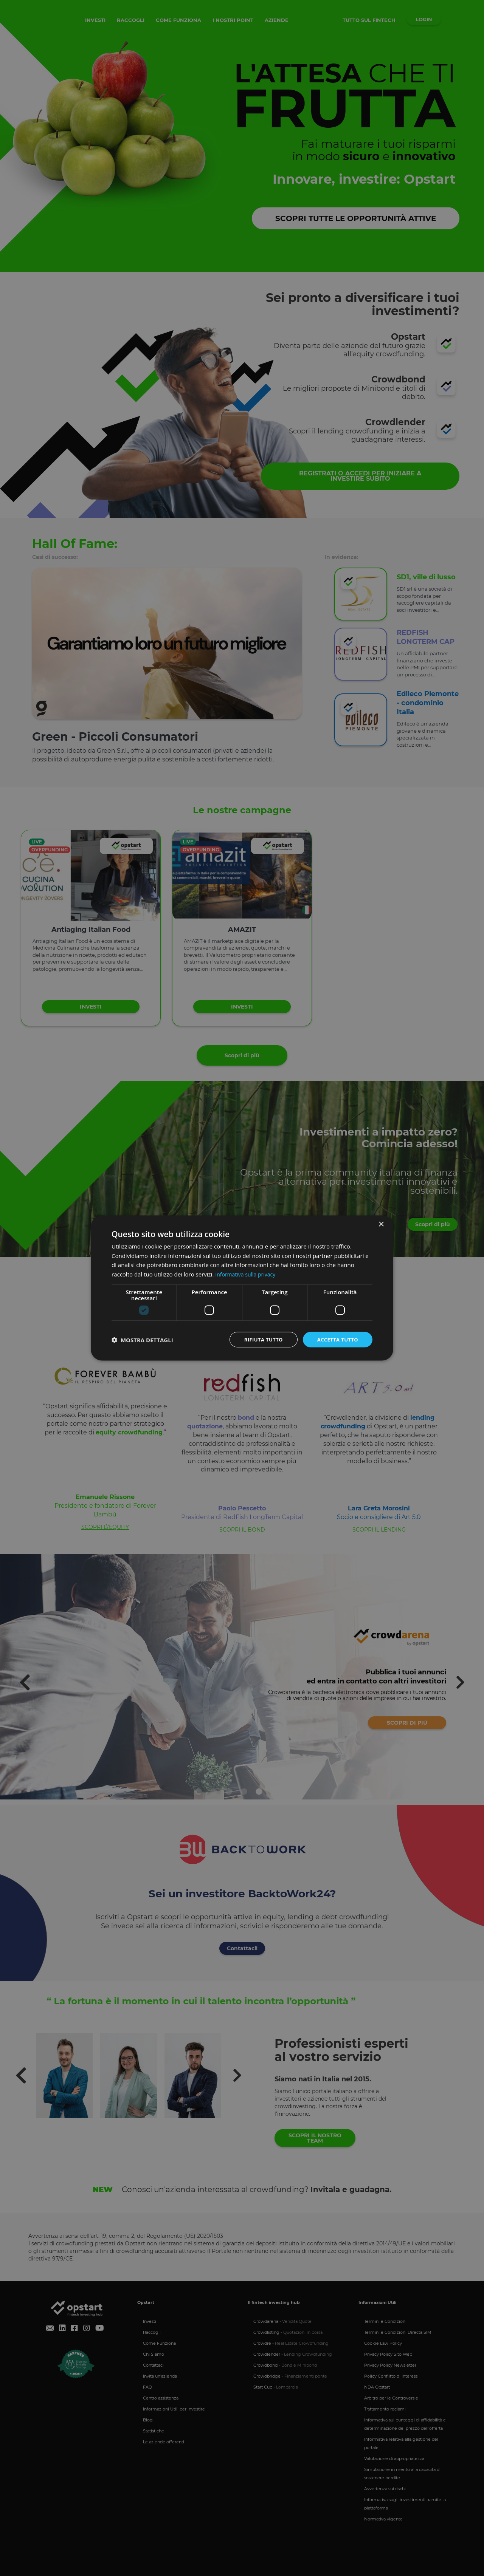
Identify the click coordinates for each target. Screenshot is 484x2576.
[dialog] (242, 1288)
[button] (142, 1339)
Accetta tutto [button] (336, 1339)
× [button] (381, 1223)
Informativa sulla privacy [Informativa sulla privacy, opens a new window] (247, 1273)
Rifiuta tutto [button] (258, 1339)
